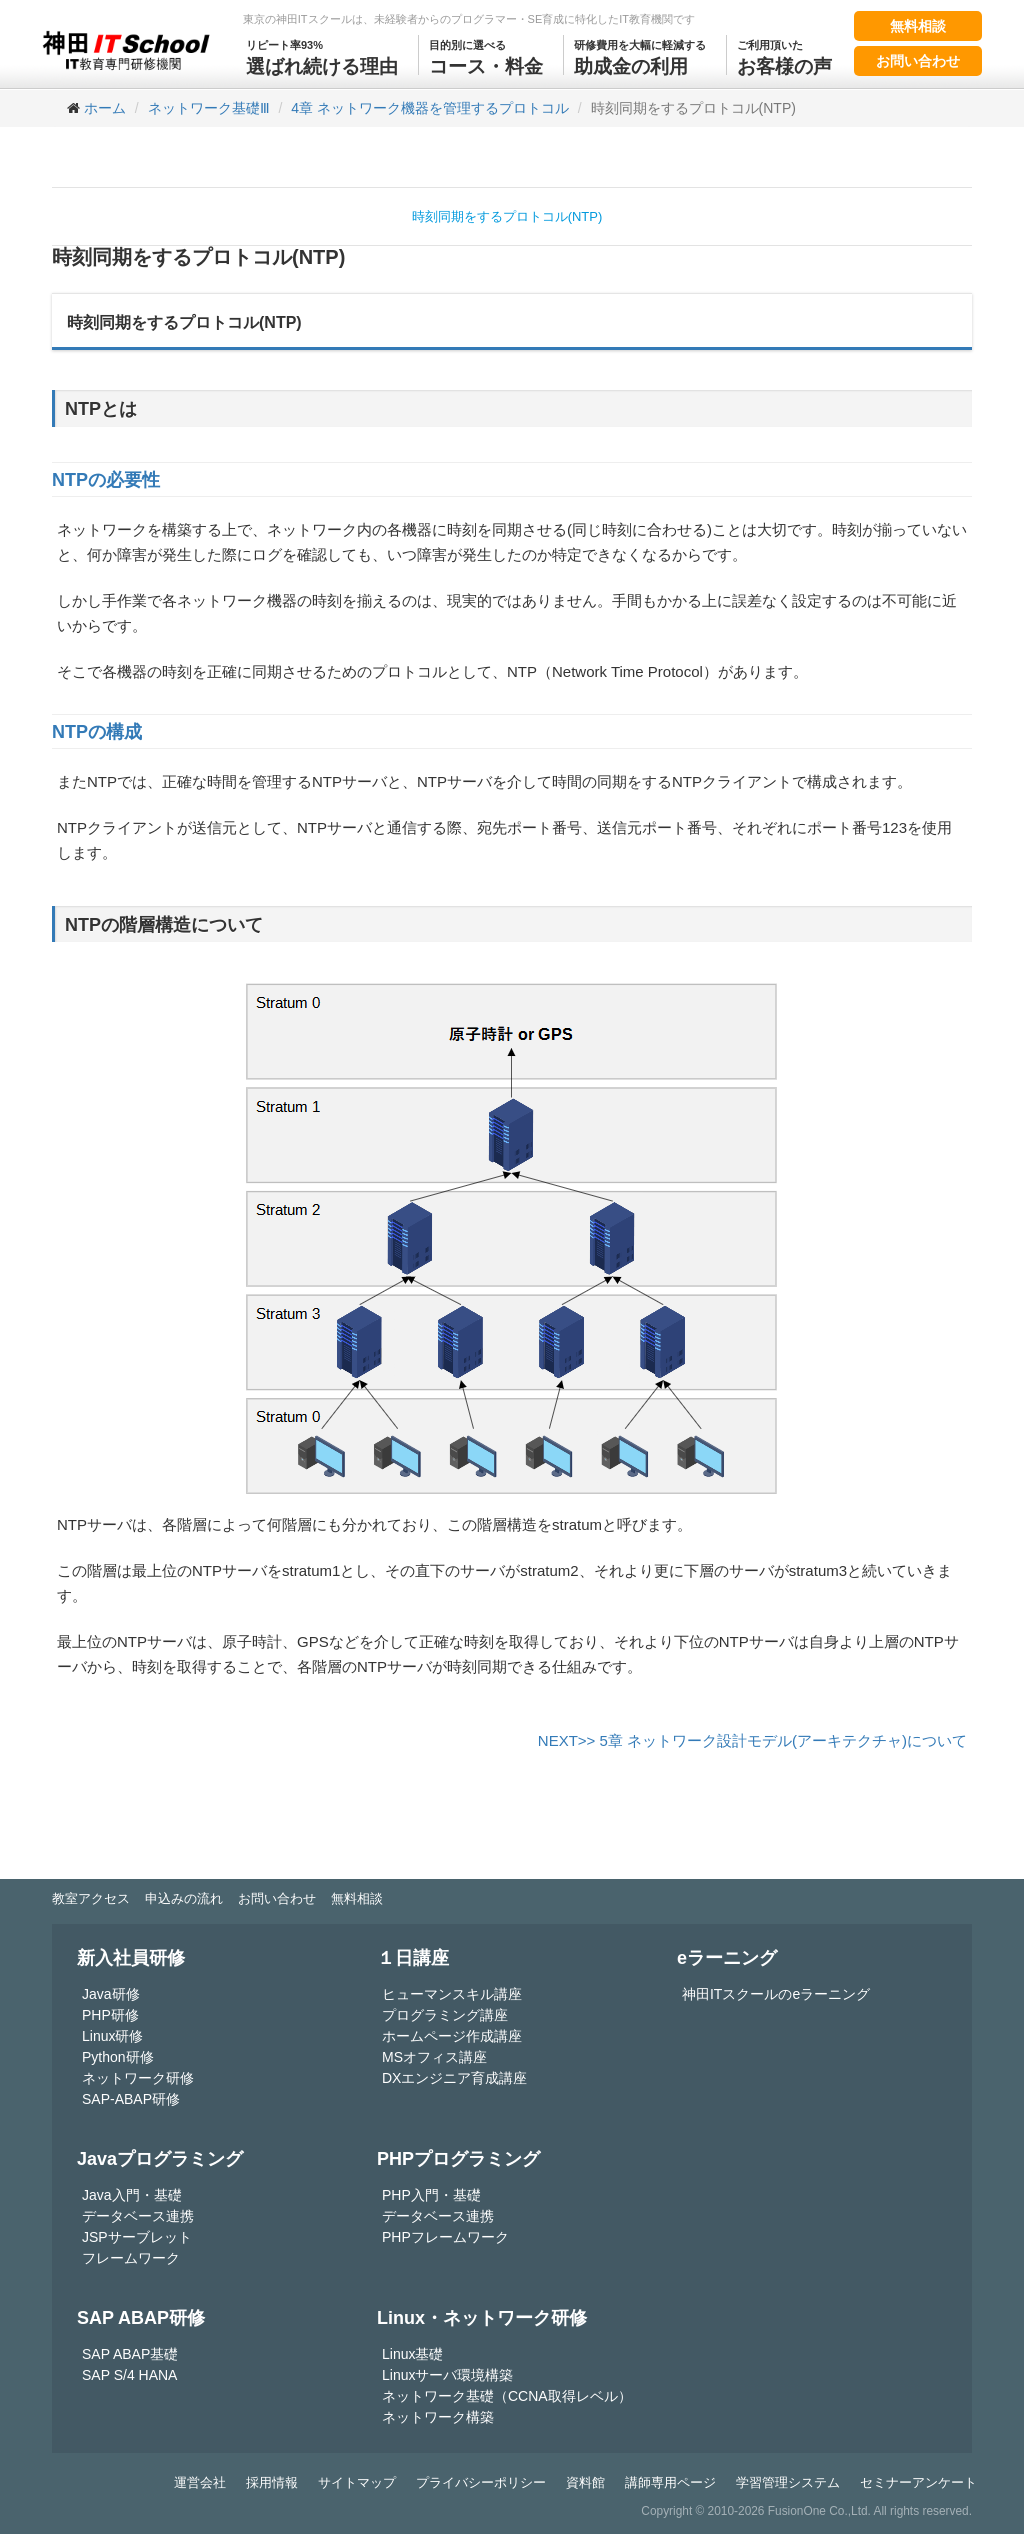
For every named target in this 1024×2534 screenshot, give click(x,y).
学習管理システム (788, 2482)
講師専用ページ (670, 2482)
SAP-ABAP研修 (131, 2099)
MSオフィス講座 (434, 2057)
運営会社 (200, 2482)
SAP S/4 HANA (129, 2375)
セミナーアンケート (918, 2482)
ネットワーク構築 (438, 2417)
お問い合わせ (918, 61)
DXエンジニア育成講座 (454, 2078)
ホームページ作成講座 (452, 2036)
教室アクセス (91, 1898)
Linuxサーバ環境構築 (447, 2375)
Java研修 (111, 1994)
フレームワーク (131, 2258)
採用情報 (272, 2482)
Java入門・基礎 (132, 2195)
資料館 (585, 2482)
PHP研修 (110, 2015)
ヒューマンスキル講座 (452, 1994)
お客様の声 (784, 56)
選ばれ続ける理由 (322, 56)
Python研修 (118, 2057)
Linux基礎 (412, 2354)
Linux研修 (112, 2036)
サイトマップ (357, 2482)
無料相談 (918, 26)
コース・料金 (486, 56)
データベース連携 (138, 2216)
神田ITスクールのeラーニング (776, 1994)
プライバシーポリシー (481, 2482)
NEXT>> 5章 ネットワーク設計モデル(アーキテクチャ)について (752, 1740)
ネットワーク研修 (138, 2078)
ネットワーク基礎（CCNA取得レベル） (507, 2396)
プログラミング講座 (445, 2015)
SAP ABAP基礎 (130, 2354)
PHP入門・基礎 (431, 2195)
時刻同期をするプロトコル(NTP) (507, 216)
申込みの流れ (184, 1898)
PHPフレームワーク (445, 2237)
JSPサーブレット (137, 2237)
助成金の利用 (640, 56)
